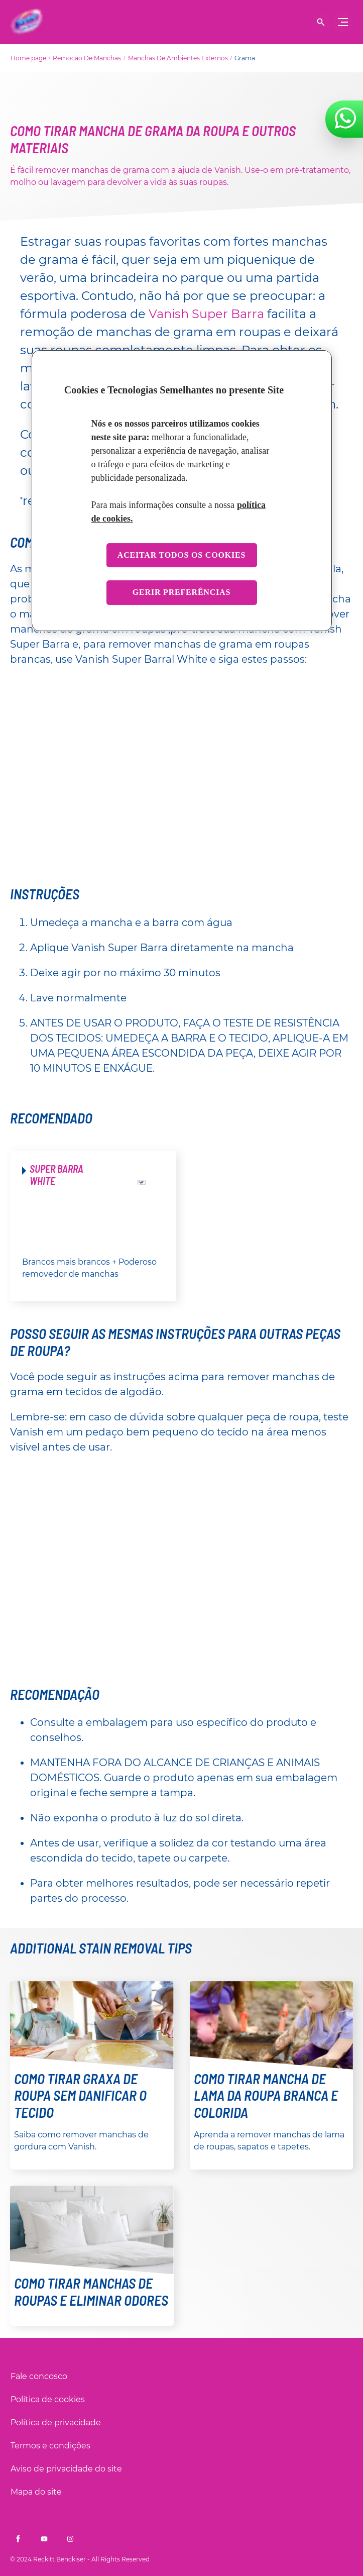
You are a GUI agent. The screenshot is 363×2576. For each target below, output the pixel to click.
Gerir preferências (181, 592)
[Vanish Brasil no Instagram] (70, 2539)
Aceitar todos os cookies (181, 555)
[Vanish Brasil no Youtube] (44, 2539)
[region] (181, 491)
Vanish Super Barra (206, 313)
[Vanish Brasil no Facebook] (18, 2539)
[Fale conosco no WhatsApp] (345, 118)
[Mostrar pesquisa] (321, 22)
